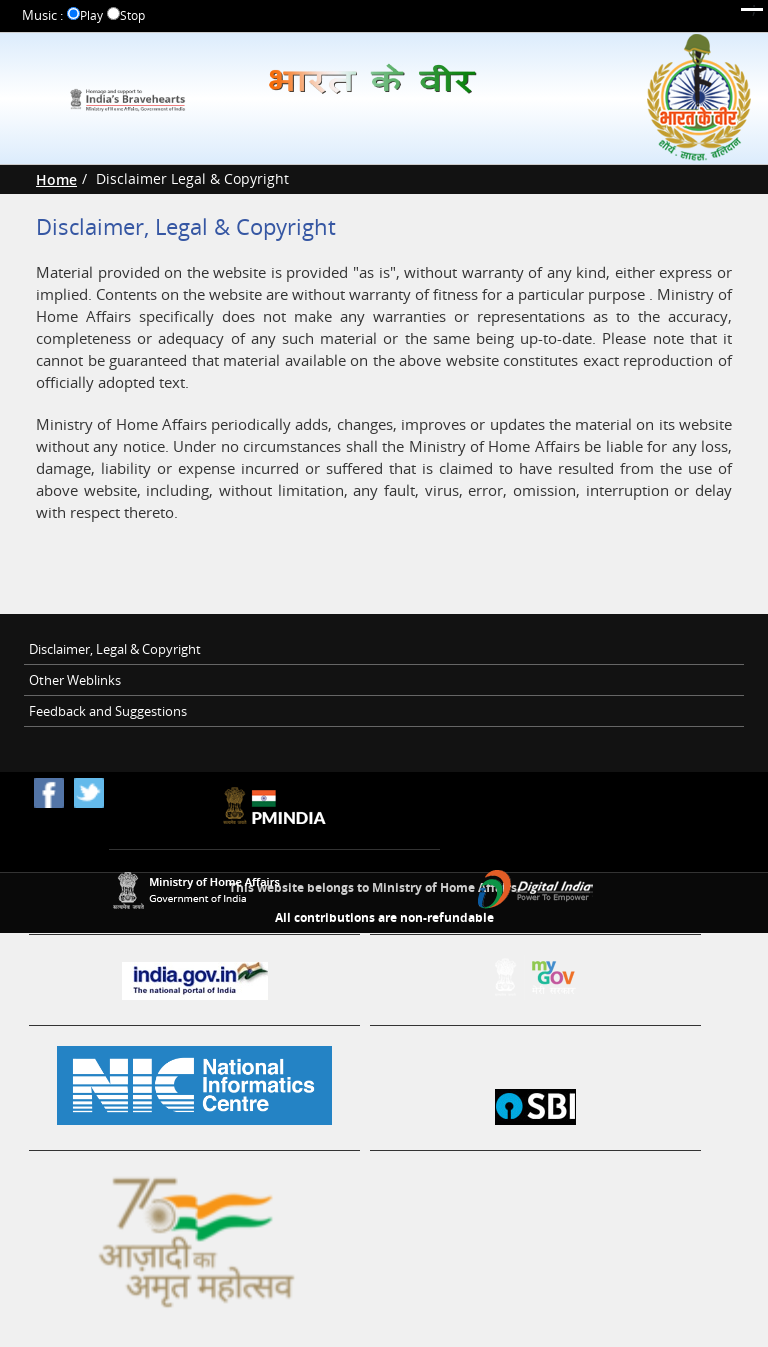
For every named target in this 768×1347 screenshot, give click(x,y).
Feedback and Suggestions (108, 711)
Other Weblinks (75, 680)
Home (56, 179)
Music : (42, 15)
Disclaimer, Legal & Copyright (115, 649)
